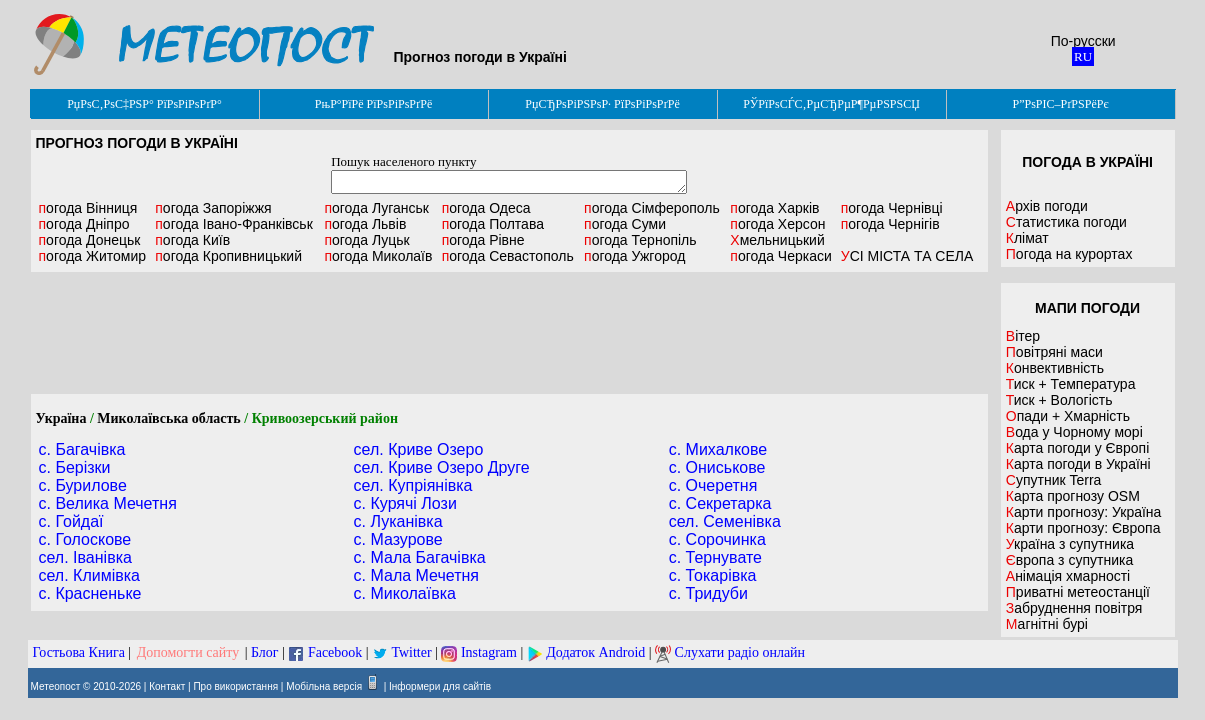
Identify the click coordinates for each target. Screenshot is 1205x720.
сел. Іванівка (85, 557)
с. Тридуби (708, 593)
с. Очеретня (713, 485)
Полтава (493, 224)
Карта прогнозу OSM (1073, 496)
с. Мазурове (398, 539)
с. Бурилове (83, 485)
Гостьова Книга (79, 652)
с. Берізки (75, 467)
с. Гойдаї (71, 521)
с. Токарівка (713, 575)
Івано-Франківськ (234, 224)
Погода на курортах (1069, 254)
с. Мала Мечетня (416, 575)
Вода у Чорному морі (1074, 432)
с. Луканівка (398, 521)
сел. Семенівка (725, 521)
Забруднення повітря (1074, 608)
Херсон (777, 224)
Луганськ (376, 208)
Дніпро (84, 224)
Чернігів (890, 224)
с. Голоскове (85, 539)
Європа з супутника (1069, 560)
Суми (625, 224)
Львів (365, 224)
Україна (61, 418)
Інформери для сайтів (440, 686)
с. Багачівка (82, 449)
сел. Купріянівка (413, 485)
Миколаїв (378, 256)
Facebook (335, 652)
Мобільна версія (324, 686)
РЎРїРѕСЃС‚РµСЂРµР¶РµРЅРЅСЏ (831, 104)
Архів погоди (1047, 206)
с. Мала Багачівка (420, 557)
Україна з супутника (1070, 544)
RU (1083, 56)
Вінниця (88, 208)
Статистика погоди (1066, 222)
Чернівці (892, 208)
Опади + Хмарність (1068, 416)
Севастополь (508, 256)
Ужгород (634, 256)
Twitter (411, 652)
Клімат (1027, 238)
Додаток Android (595, 652)
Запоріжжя (213, 208)
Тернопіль (640, 240)
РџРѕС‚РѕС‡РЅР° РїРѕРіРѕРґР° (144, 104)
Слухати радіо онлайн (740, 652)
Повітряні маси (1054, 352)
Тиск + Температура (1071, 384)
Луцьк (366, 240)
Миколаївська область (168, 418)
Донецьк (90, 240)
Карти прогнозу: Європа (1083, 528)
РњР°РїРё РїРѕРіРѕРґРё (373, 104)
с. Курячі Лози (405, 503)
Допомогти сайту (188, 652)
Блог (265, 652)
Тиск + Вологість (1059, 400)
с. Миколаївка (405, 593)
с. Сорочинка (717, 539)
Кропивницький (228, 256)
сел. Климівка (90, 575)
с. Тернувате (715, 557)
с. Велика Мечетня (108, 503)
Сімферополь (652, 208)
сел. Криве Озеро (419, 449)
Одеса (486, 208)
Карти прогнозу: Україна (1084, 512)
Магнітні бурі (1047, 624)
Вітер (1023, 336)
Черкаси (780, 256)
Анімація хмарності (1068, 576)
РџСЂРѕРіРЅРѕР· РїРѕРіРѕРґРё (602, 104)
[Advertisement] (509, 333)
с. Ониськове (717, 467)
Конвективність (1055, 368)
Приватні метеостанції (1078, 592)
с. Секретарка (720, 503)
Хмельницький (777, 240)
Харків (774, 208)
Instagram (489, 652)
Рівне (483, 240)
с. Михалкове (718, 449)
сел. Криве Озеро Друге (442, 467)
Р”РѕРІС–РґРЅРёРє (1060, 104)
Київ (192, 240)
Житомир (93, 256)
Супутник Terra (1054, 480)
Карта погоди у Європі (1078, 448)
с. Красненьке (90, 593)
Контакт (167, 686)
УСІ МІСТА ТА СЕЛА (907, 256)
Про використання (235, 686)
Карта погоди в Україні (1078, 464)
